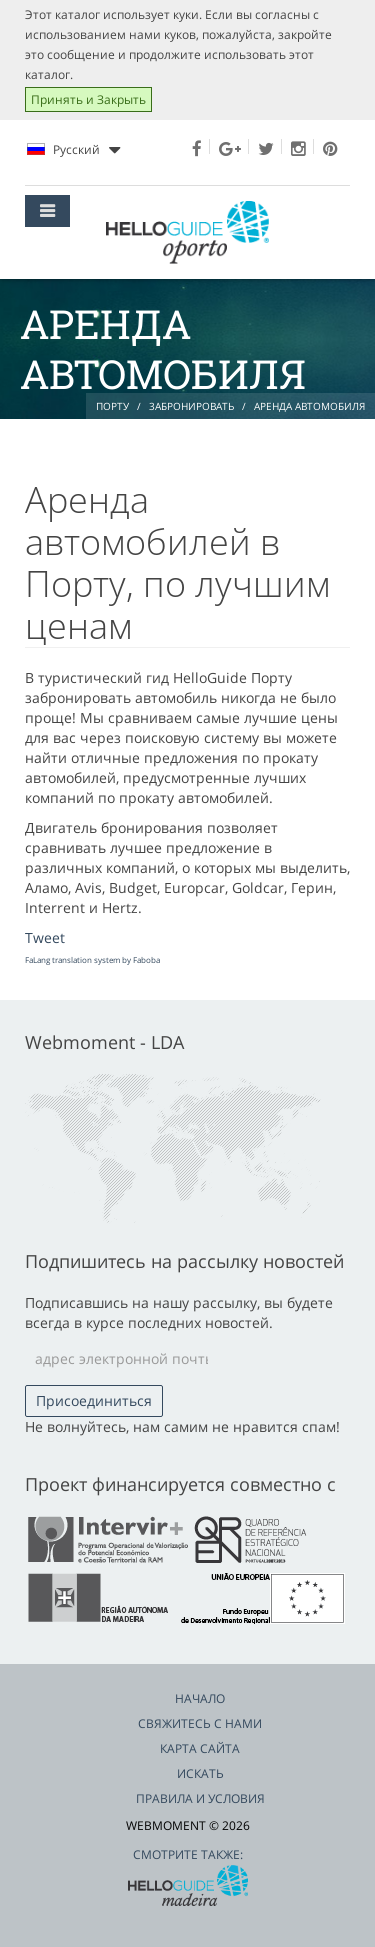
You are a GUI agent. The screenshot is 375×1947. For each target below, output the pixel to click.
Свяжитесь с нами (200, 1723)
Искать (200, 1773)
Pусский (73, 150)
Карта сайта (200, 1748)
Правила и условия (200, 1798)
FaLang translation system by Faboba (92, 959)
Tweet (45, 937)
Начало (200, 1698)
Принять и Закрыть (88, 99)
